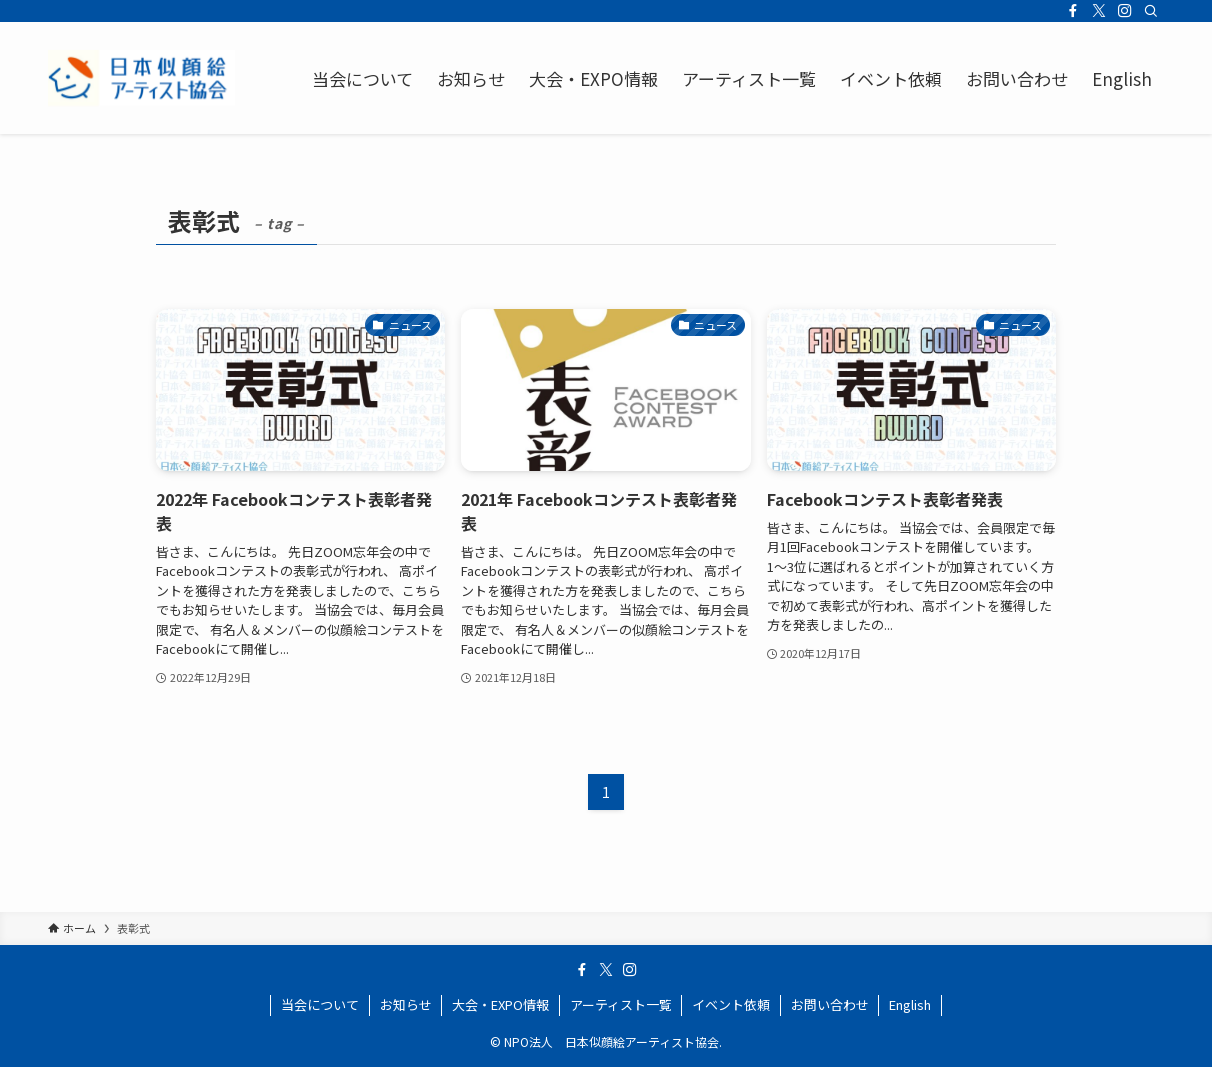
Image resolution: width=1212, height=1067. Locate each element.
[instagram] (1125, 11)
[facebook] (1073, 11)
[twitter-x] (1099, 11)
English (910, 1004)
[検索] (1151, 11)
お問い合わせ (830, 1004)
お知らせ (406, 1004)
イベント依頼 (731, 1004)
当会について (320, 1004)
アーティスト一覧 (621, 1004)
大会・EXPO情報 (500, 1004)
